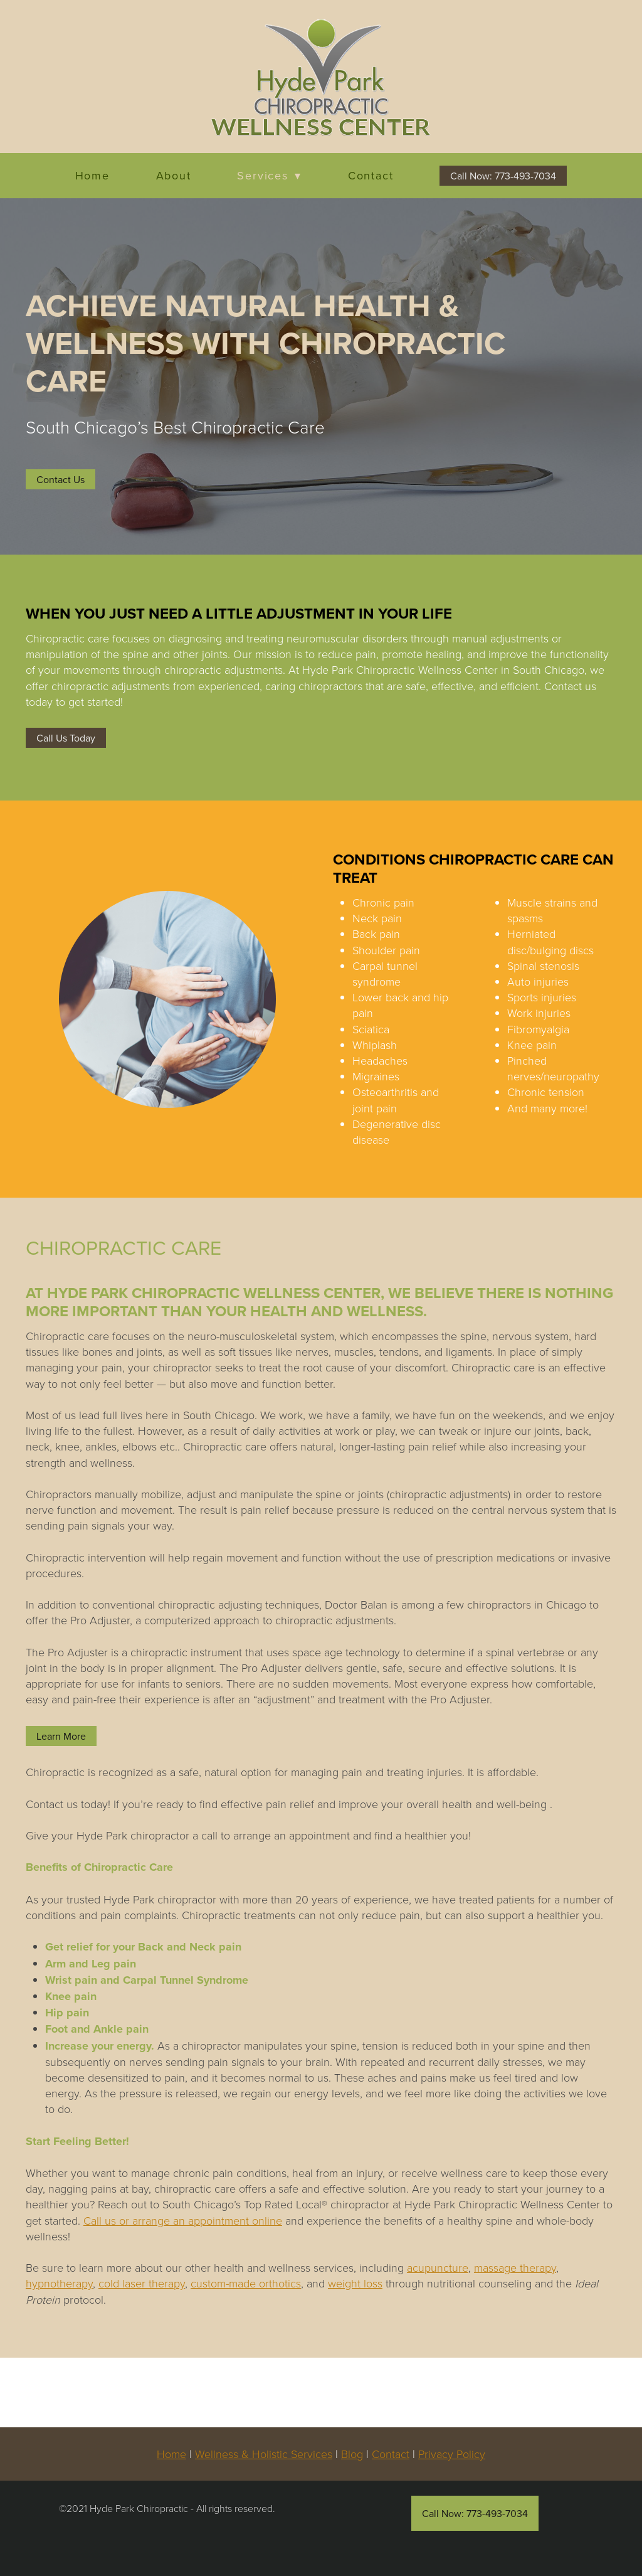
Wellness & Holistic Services (263, 2453)
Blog (352, 2453)
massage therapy (515, 2267)
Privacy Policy (451, 2453)
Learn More (61, 1736)
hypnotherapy (59, 2283)
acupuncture (437, 2267)
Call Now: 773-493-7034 (503, 176)
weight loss (355, 2283)
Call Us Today (65, 738)
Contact (371, 176)
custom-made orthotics (246, 2283)
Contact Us (60, 479)
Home (92, 176)
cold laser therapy (141, 2283)
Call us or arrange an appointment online (182, 2220)
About (173, 176)
